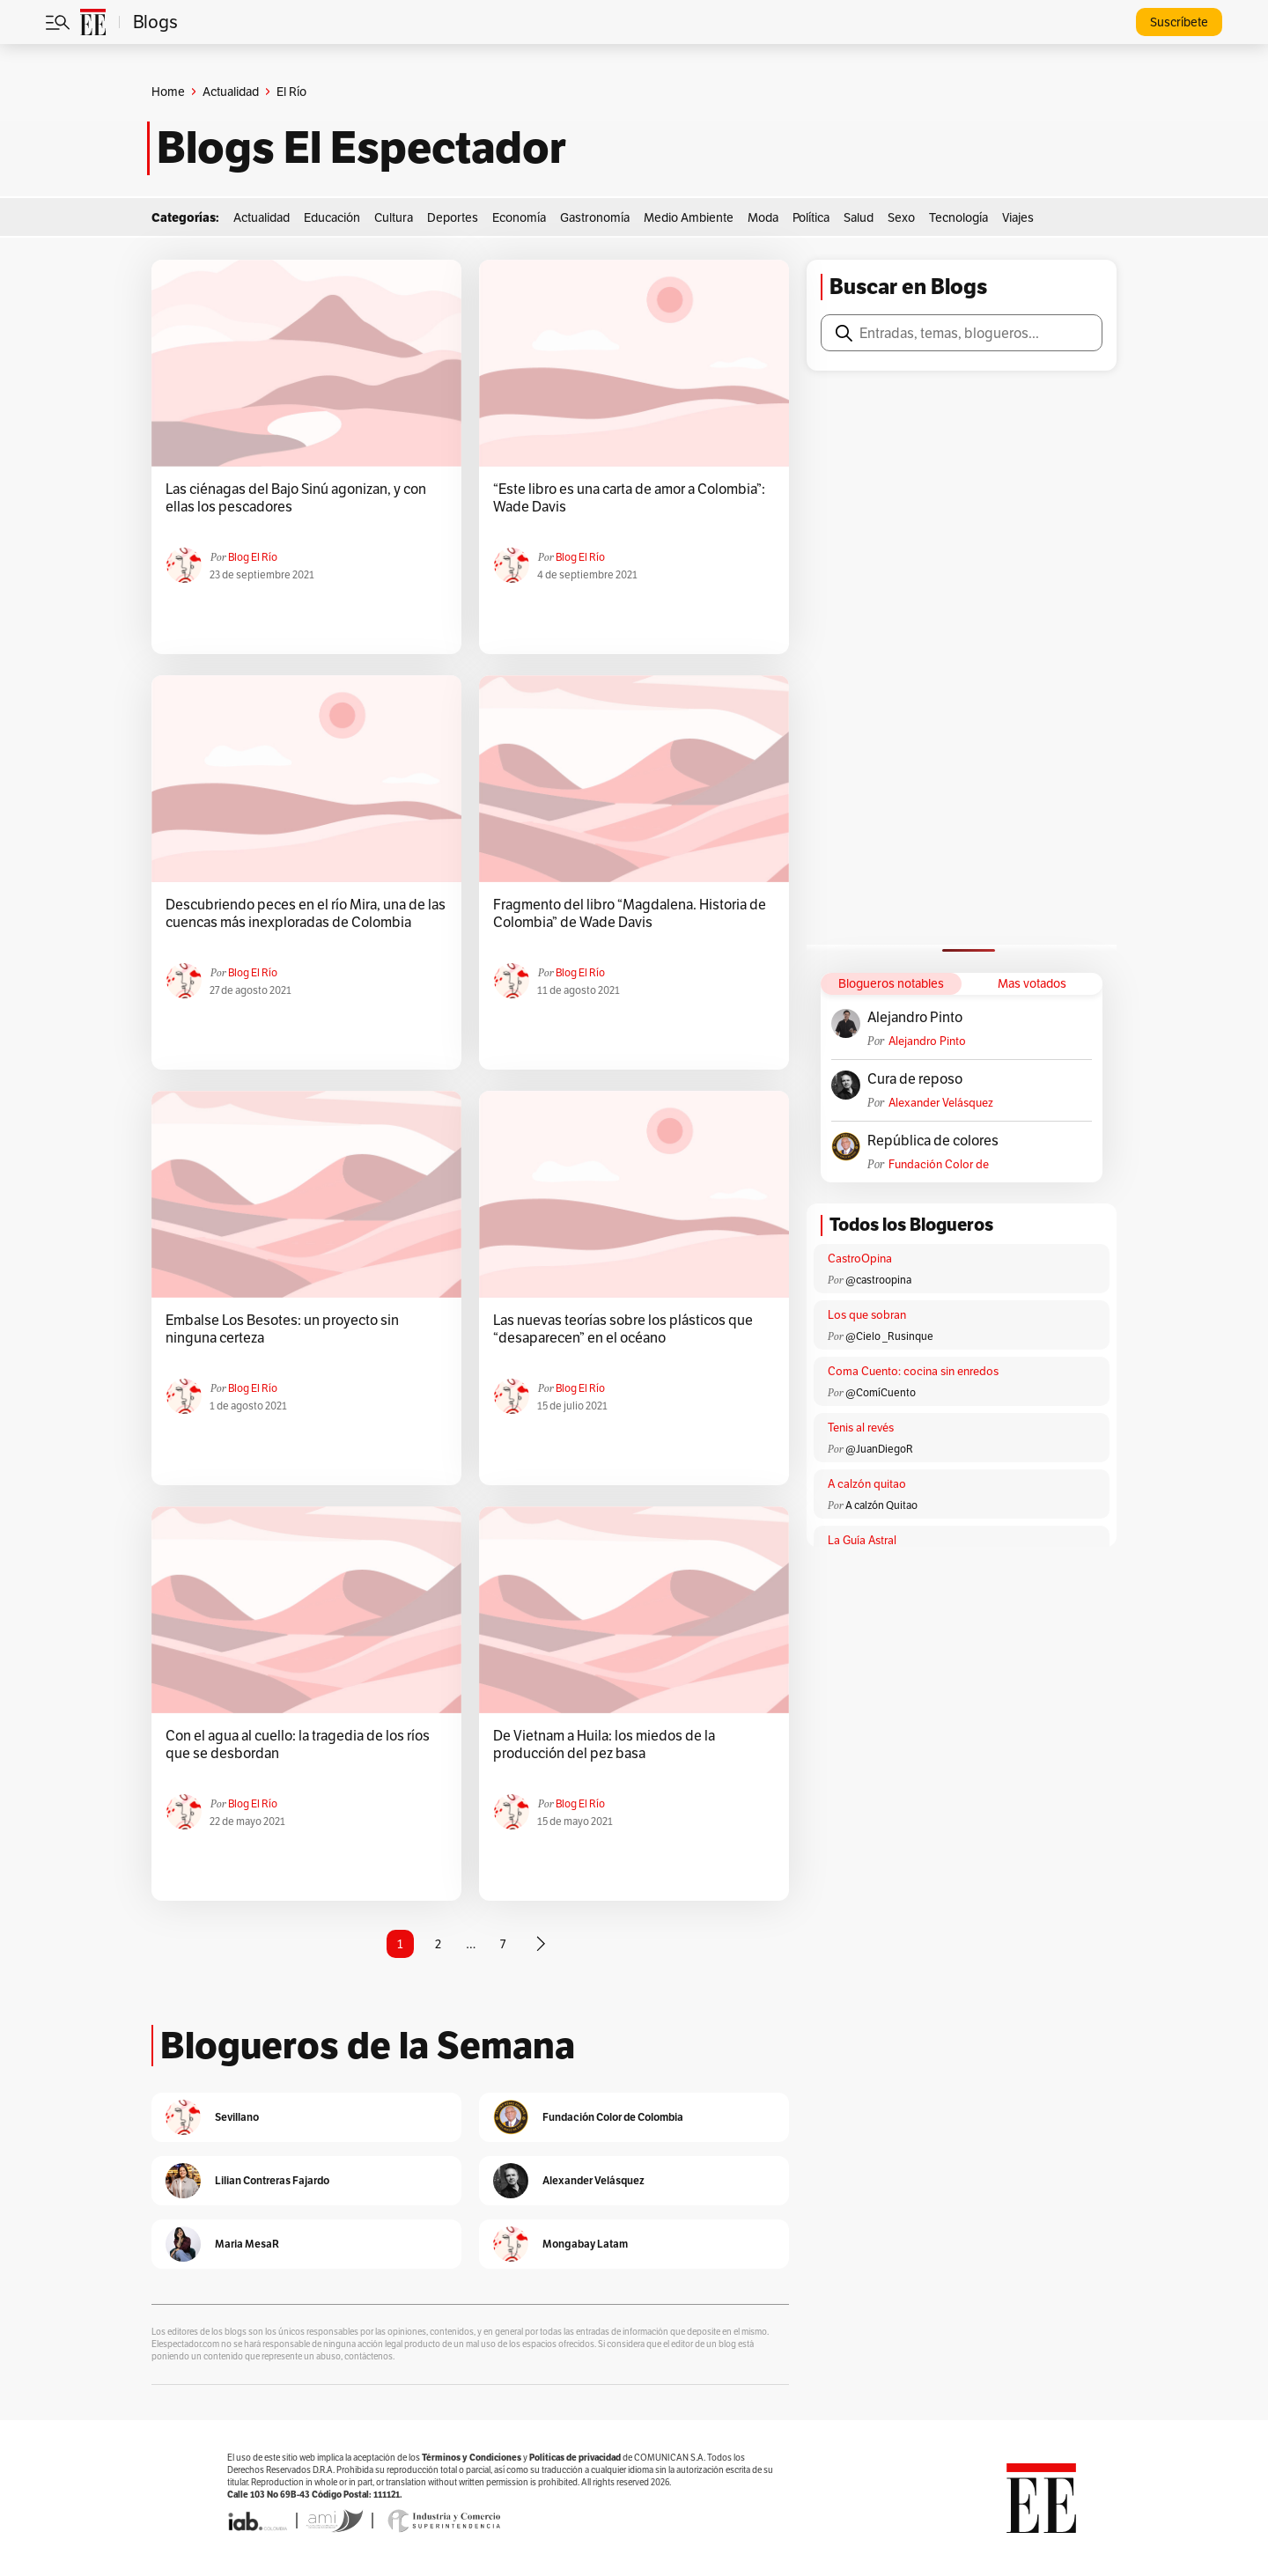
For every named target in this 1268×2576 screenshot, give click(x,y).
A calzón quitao (867, 1483)
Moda (763, 217)
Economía (519, 217)
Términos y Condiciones (471, 2457)
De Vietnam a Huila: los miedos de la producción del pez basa (604, 1745)
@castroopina (878, 1279)
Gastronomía (595, 217)
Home (168, 91)
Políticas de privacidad (575, 2457)
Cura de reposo (914, 1079)
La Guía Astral (862, 1540)
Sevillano (237, 2116)
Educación (332, 217)
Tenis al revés (861, 1427)
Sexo (901, 217)
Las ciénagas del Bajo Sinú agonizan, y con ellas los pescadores (296, 498)
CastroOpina (860, 1258)
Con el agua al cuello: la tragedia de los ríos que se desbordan (298, 1745)
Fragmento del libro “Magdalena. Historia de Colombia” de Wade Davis (629, 913)
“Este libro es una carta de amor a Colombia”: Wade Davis (629, 498)
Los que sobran (867, 1314)
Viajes (1018, 217)
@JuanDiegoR (879, 1448)
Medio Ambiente (689, 217)
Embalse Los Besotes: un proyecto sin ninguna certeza (282, 1329)
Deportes (452, 217)
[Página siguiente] (541, 1944)
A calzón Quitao (881, 1505)
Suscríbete (1179, 22)
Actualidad (231, 91)
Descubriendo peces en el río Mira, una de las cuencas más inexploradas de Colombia (306, 913)
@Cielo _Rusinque (889, 1336)
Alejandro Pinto (914, 1018)
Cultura (393, 217)
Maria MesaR (247, 2243)
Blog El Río (252, 556)
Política (810, 217)
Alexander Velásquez (940, 1102)
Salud (859, 217)
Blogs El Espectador (361, 148)
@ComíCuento (880, 1392)
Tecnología (958, 217)
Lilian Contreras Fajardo (272, 2180)
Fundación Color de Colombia (938, 1164)
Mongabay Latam (585, 2243)
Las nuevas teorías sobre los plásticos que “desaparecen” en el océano (623, 1329)
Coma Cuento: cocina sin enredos (913, 1371)
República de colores (933, 1141)
